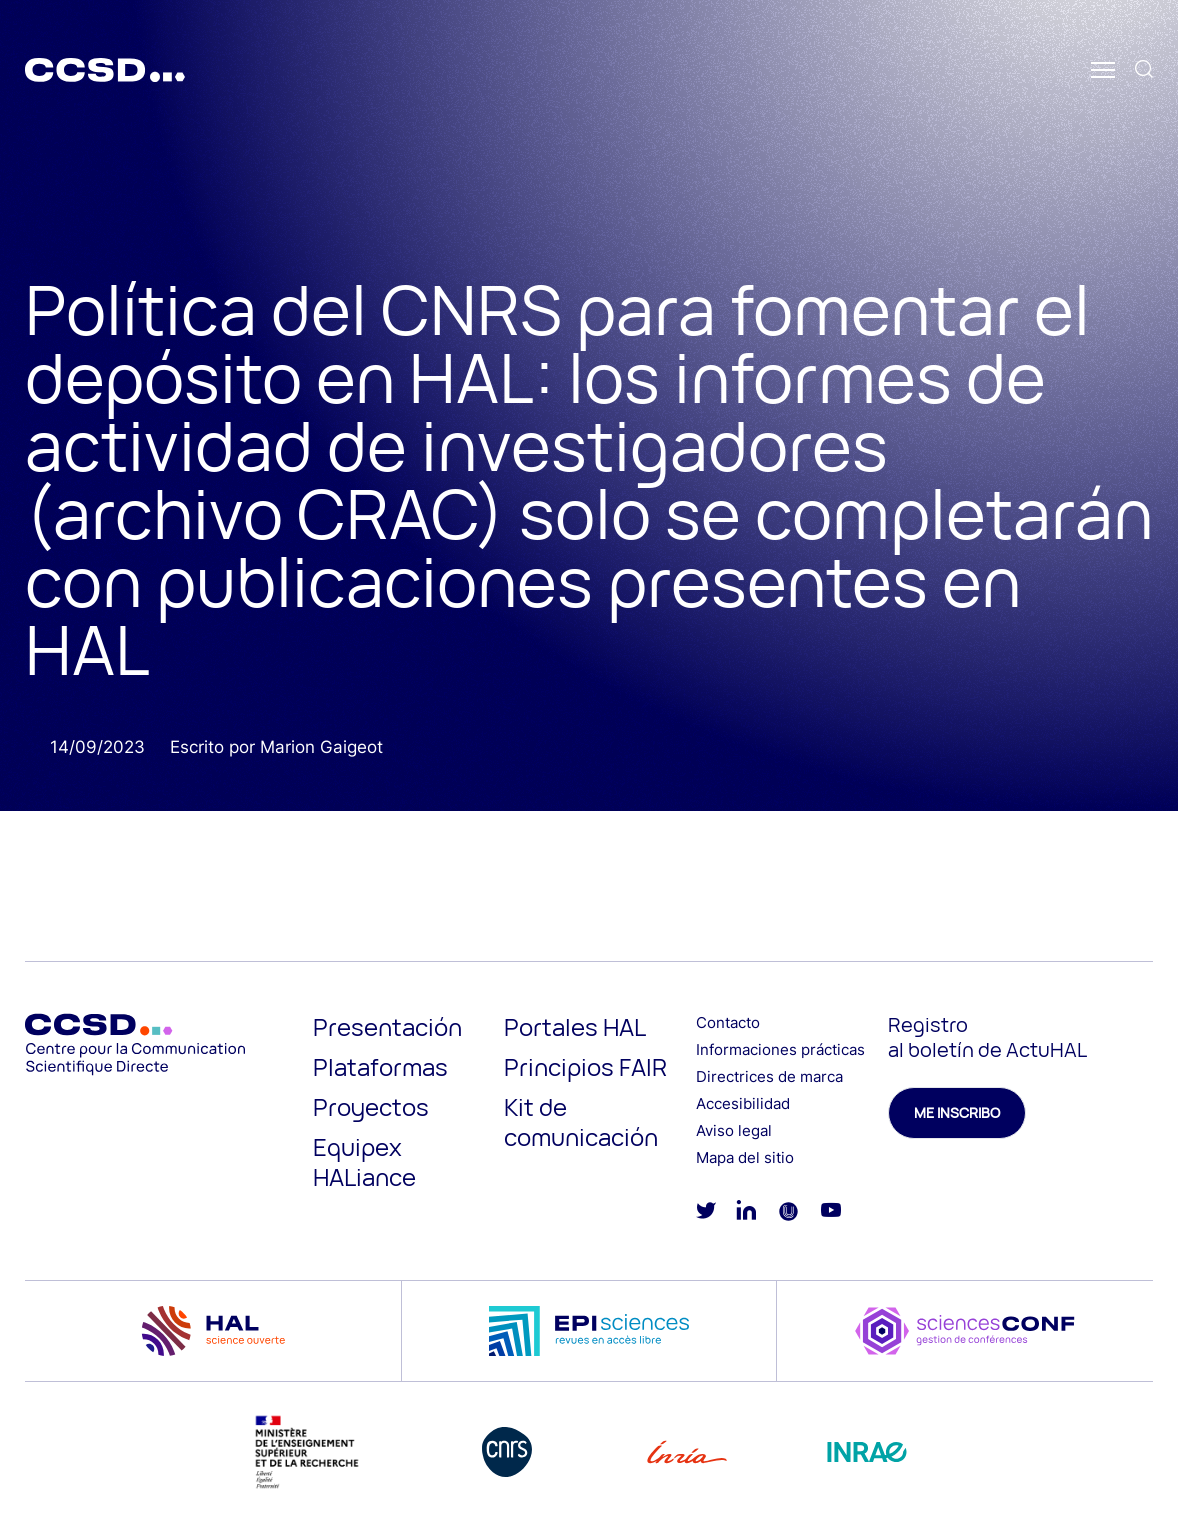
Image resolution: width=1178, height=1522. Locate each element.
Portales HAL (575, 1026)
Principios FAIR (585, 1066)
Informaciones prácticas (780, 1049)
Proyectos (371, 1106)
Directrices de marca (769, 1076)
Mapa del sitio (745, 1157)
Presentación (387, 1026)
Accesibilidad (743, 1103)
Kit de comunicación (581, 1121)
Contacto (728, 1022)
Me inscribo (957, 1112)
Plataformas (380, 1066)
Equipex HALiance (364, 1161)
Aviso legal (734, 1130)
